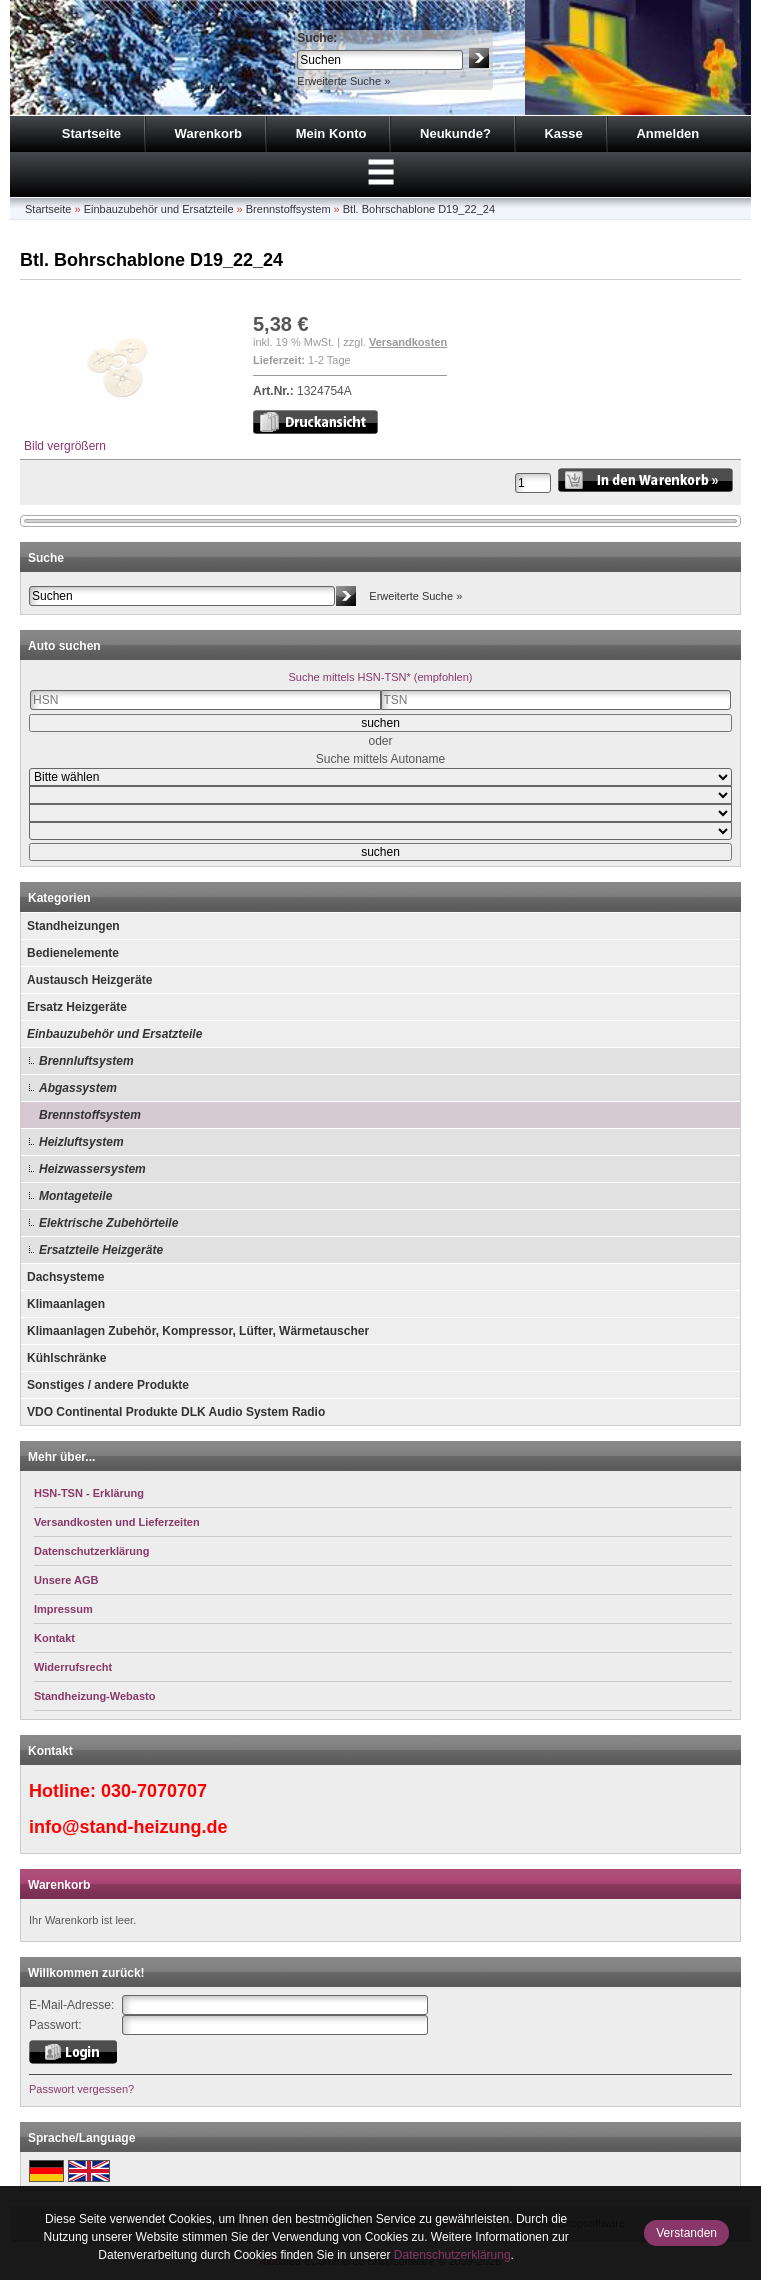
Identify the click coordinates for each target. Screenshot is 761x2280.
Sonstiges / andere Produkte (108, 1385)
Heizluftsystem (81, 1142)
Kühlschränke (66, 1358)
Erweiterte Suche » (343, 81)
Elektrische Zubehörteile (108, 1223)
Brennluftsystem (86, 1061)
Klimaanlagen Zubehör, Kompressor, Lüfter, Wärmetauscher (198, 1331)
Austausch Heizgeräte (89, 980)
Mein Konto (331, 133)
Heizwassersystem (92, 1169)
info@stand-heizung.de (128, 1827)
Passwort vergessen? (81, 2089)
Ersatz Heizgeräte (77, 1007)
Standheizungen (73, 926)
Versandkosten (408, 342)
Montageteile (75, 1196)
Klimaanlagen (66, 1304)
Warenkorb (208, 133)
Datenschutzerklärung (452, 2255)
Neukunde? (455, 133)
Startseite (91, 133)
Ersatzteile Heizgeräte (101, 1250)
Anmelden (667, 133)
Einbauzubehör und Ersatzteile (159, 209)
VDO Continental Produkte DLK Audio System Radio (176, 1412)
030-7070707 (154, 1791)
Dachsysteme (65, 1277)
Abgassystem (78, 1088)
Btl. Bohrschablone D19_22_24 (419, 209)
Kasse (563, 133)
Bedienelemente (73, 953)
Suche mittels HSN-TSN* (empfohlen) (380, 677)
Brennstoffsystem (288, 209)
